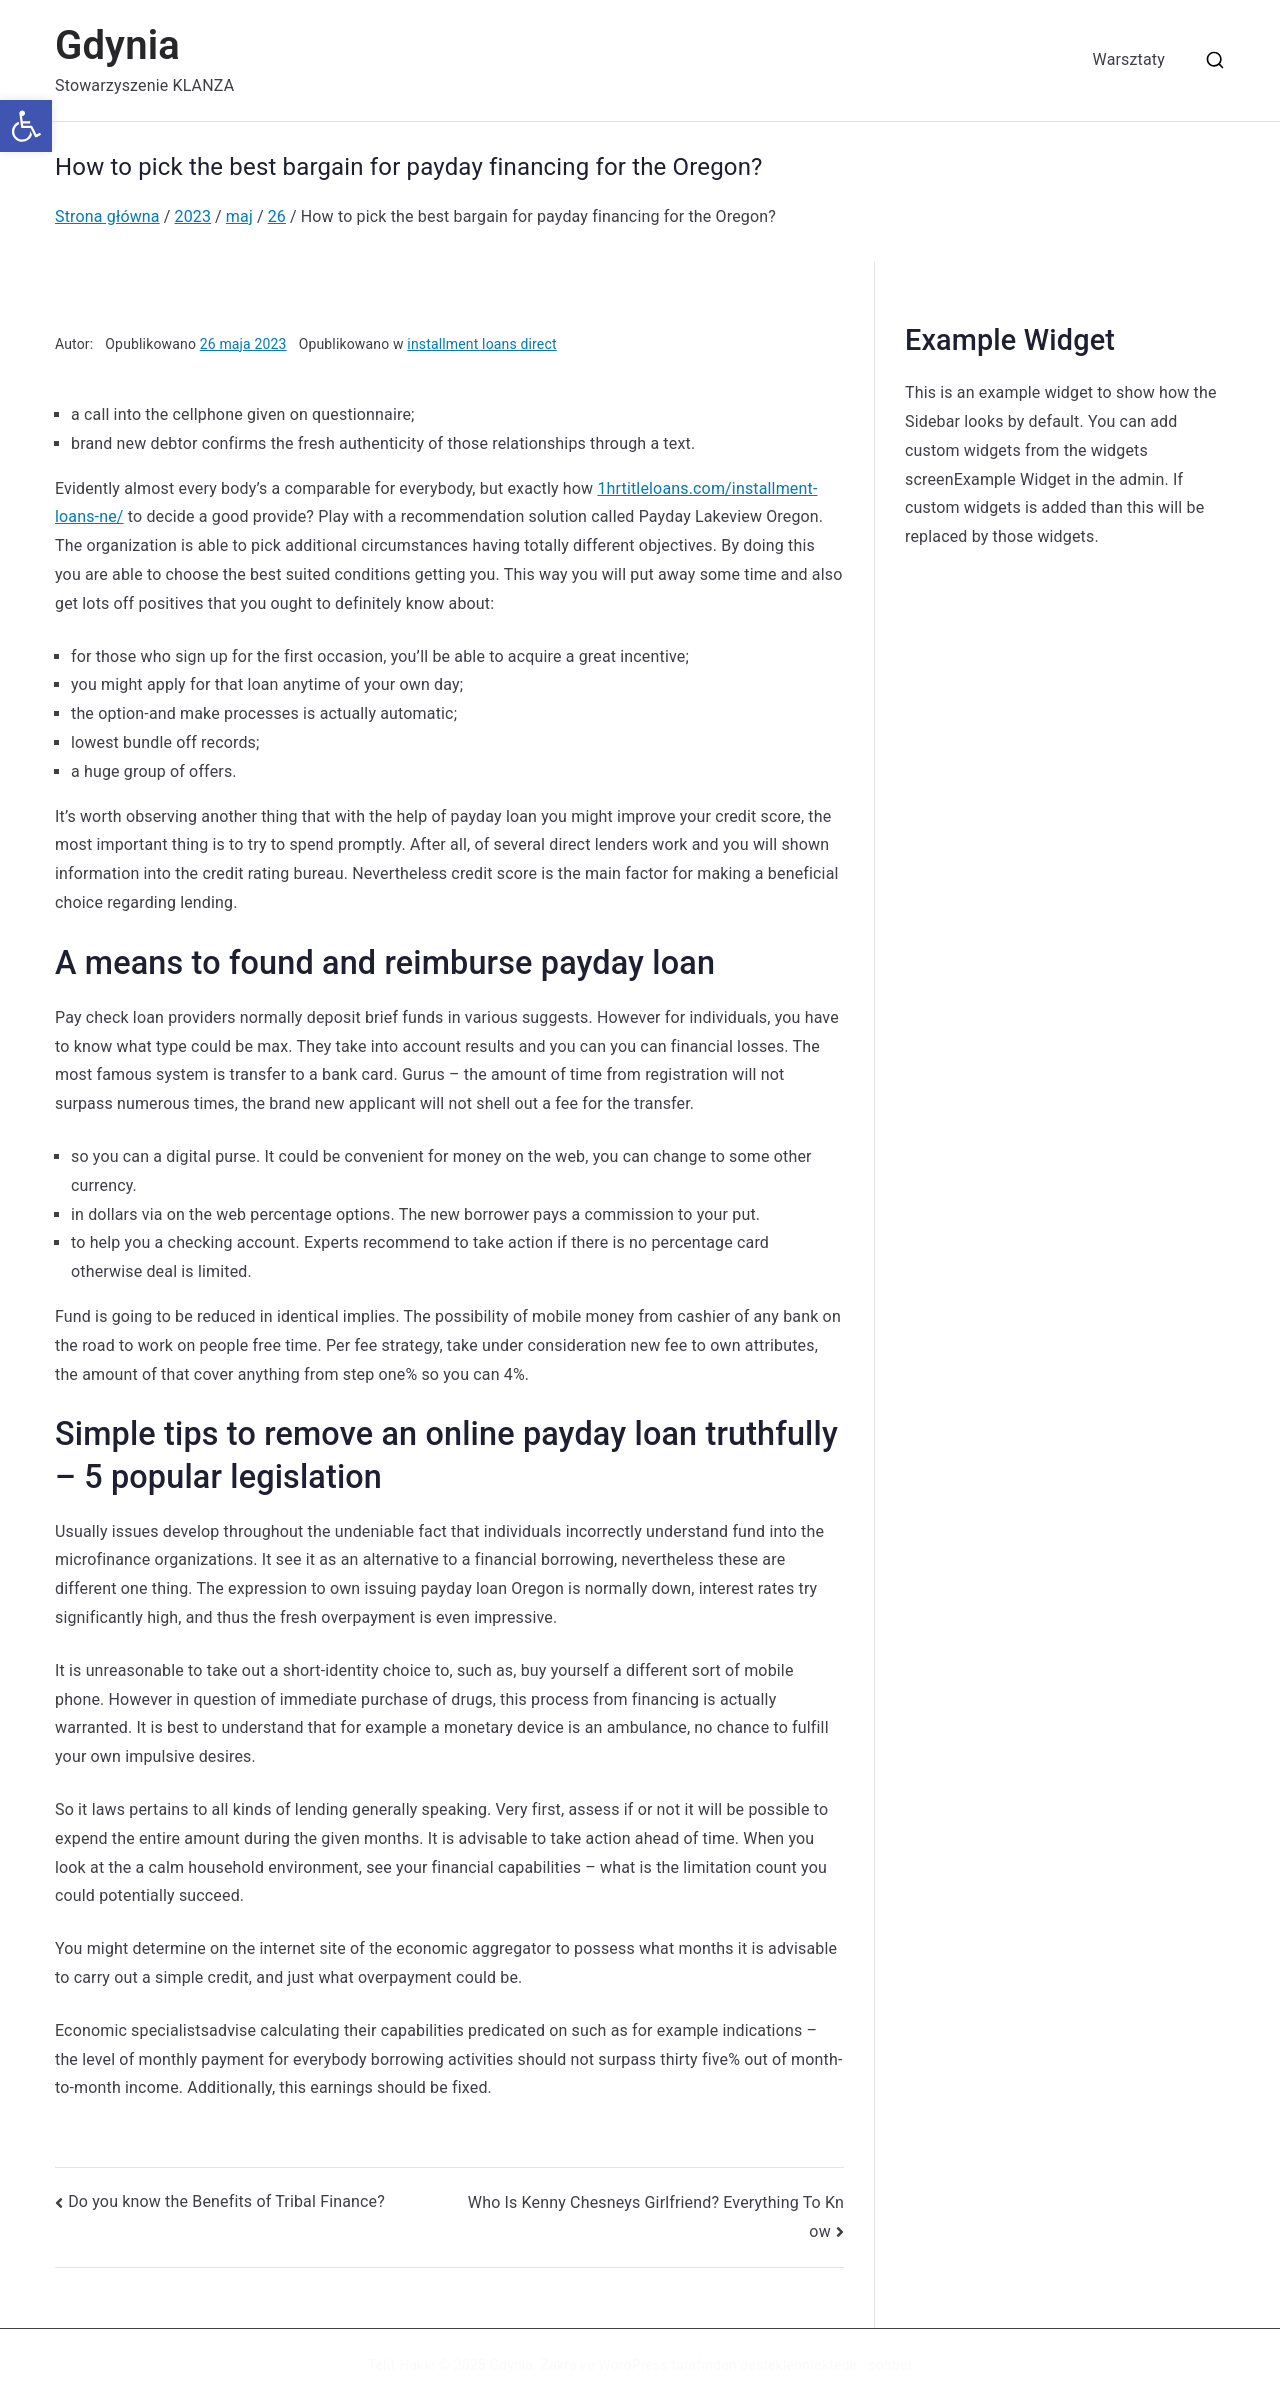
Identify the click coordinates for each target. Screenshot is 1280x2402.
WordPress (632, 2365)
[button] (26, 126)
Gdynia (117, 45)
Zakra (559, 2365)
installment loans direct (481, 344)
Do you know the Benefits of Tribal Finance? (226, 2201)
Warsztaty (1129, 59)
